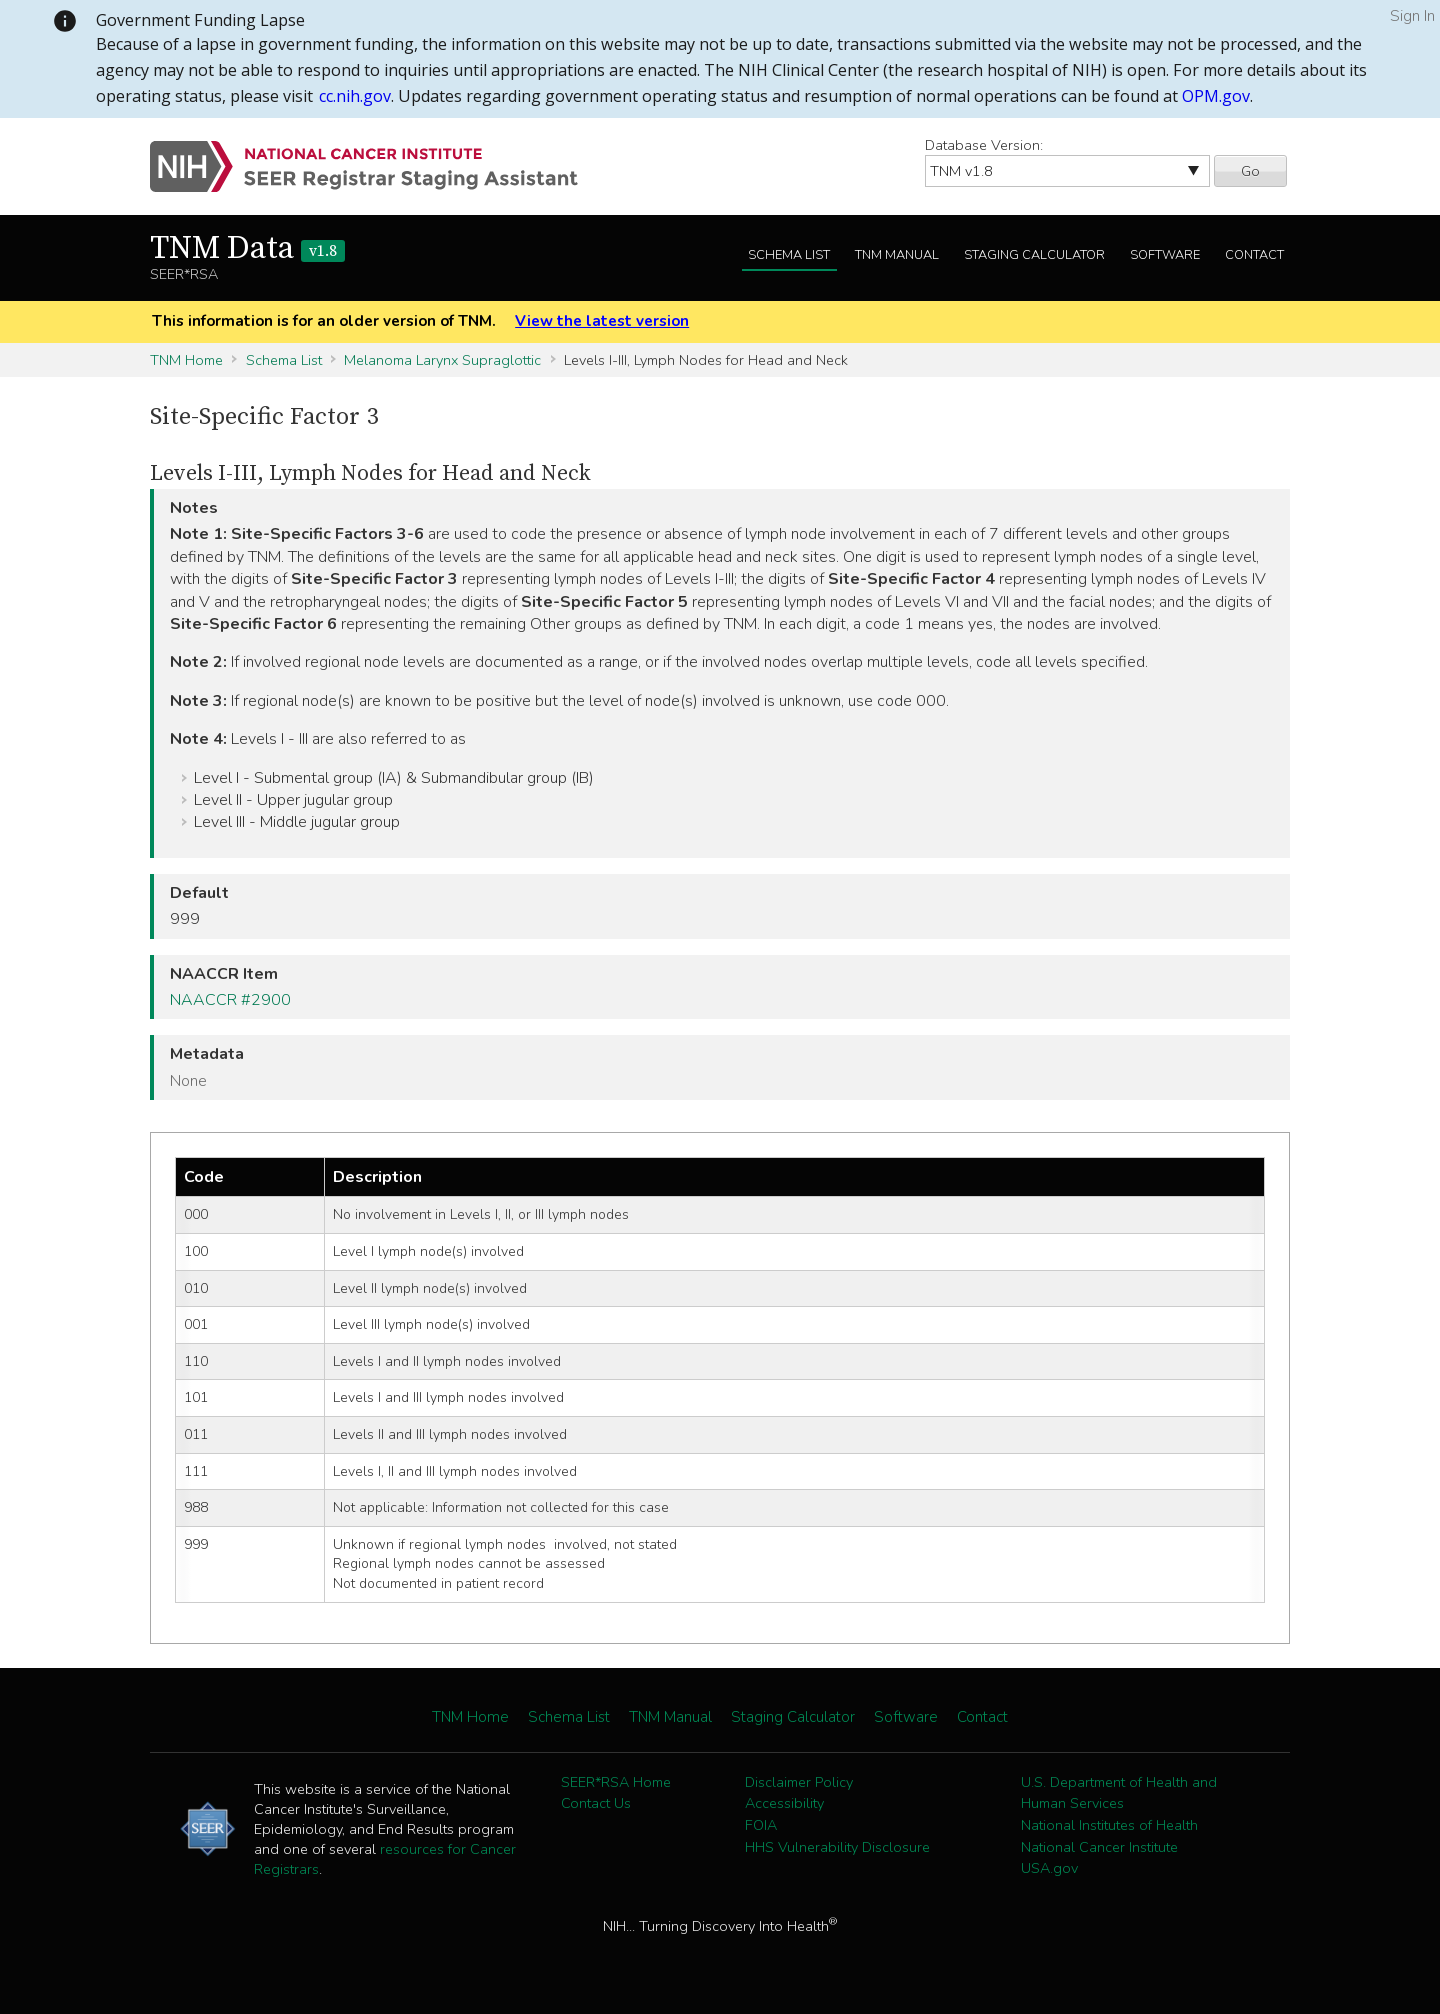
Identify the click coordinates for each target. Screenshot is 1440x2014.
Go (1250, 171)
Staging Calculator (1034, 255)
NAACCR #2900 (230, 1000)
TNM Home (186, 360)
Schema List (789, 255)
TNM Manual (897, 255)
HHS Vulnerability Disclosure (837, 1847)
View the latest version (602, 321)
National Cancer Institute (1099, 1847)
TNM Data (247, 249)
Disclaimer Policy (799, 1782)
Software (1165, 255)
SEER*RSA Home (616, 1782)
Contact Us (596, 1803)
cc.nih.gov (355, 96)
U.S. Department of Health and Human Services (1119, 1793)
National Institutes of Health (1109, 1825)
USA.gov (1049, 1868)
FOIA (761, 1825)
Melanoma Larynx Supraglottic (442, 360)
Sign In (1412, 16)
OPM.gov (1216, 96)
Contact (1254, 255)
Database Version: (984, 145)
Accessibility (784, 1803)
